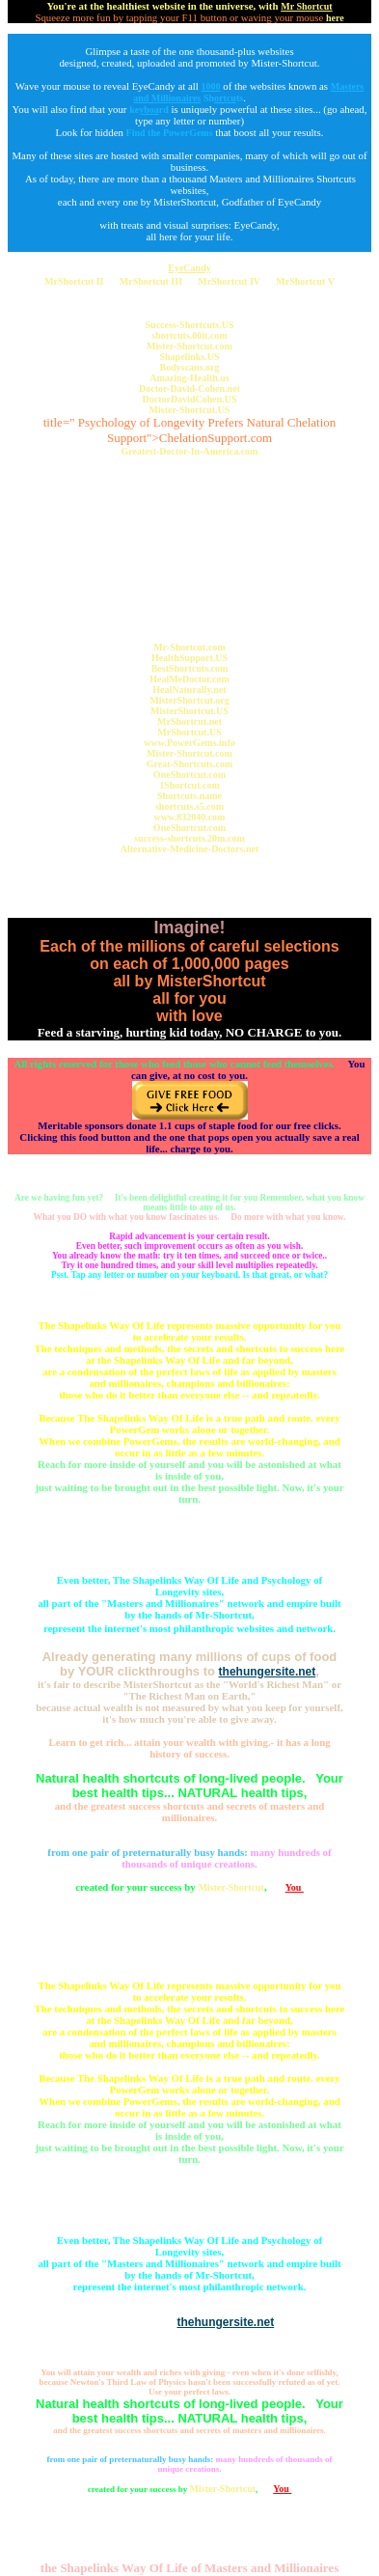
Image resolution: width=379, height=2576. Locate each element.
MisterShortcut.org (189, 700)
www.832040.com (190, 817)
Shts (223, 98)
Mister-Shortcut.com (189, 346)
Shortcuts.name (189, 795)
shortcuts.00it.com (189, 335)
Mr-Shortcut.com (189, 647)
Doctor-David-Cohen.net (189, 388)
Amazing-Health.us (189, 378)
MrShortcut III (151, 281)
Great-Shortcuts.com (190, 764)
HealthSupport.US (189, 657)
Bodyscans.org (190, 367)
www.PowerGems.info (189, 742)
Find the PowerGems (169, 132)
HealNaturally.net (189, 689)
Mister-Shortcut (231, 1887)
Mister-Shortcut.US (189, 409)
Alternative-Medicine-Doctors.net (190, 849)
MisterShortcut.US (189, 711)
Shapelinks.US (190, 356)
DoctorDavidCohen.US (189, 399)
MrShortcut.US (189, 732)
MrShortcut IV (229, 281)
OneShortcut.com (189, 774)
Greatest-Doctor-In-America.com (190, 451)
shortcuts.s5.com (189, 806)
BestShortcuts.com (190, 668)
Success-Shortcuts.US (190, 324)
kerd (149, 109)
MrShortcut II (73, 281)
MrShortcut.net (189, 721)
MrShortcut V (305, 281)
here (335, 18)
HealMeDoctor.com (189, 679)
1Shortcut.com (189, 785)
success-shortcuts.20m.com (189, 838)
